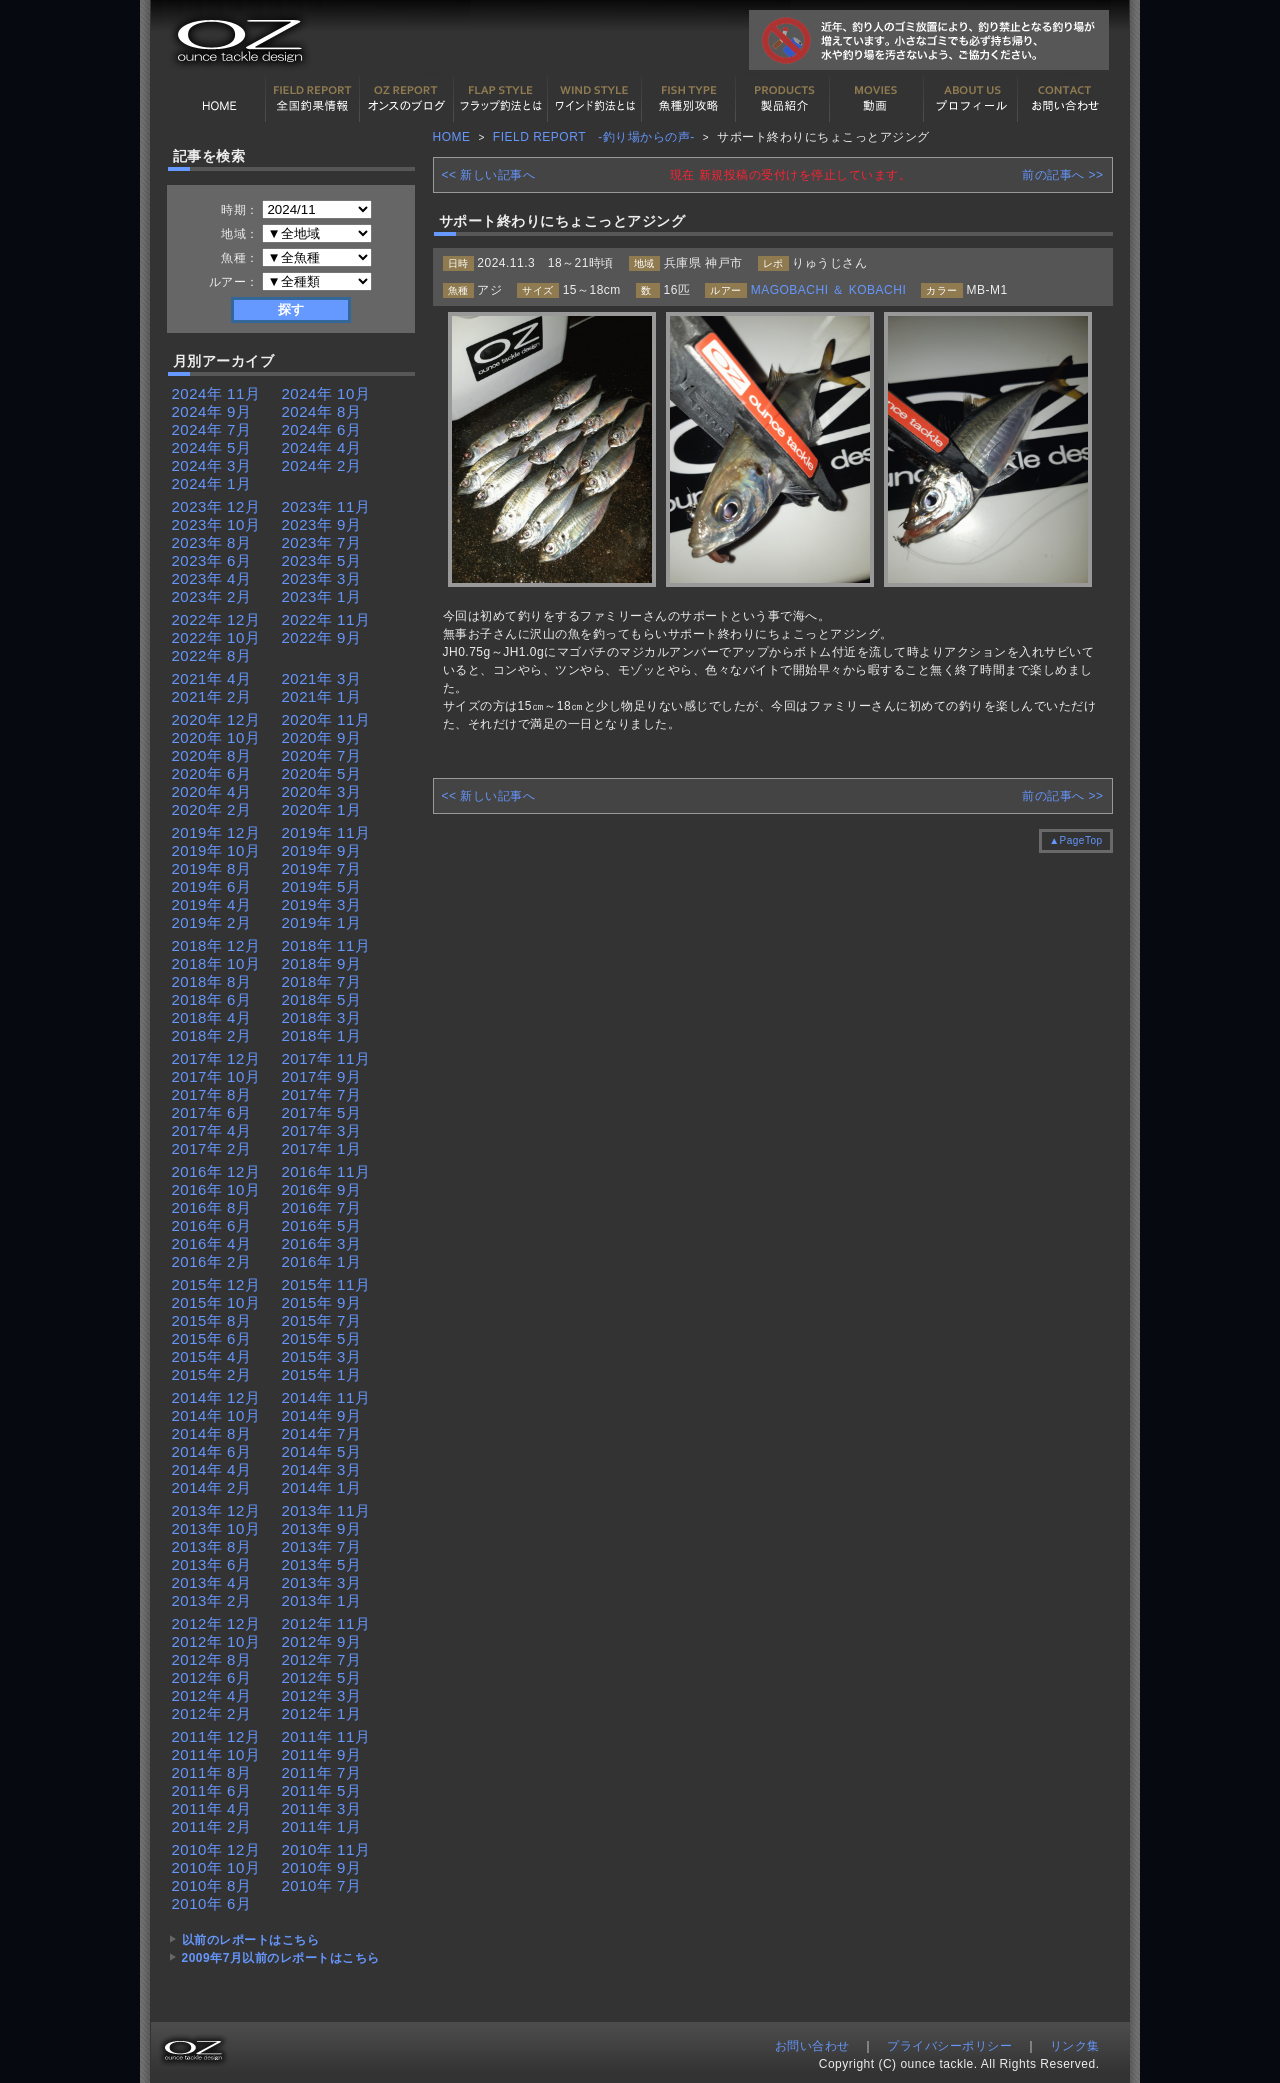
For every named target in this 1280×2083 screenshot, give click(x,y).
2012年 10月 (216, 1641)
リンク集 (1075, 2046)
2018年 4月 (212, 1017)
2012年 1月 (322, 1713)
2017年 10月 (216, 1076)
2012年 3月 (322, 1695)
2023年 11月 (326, 506)
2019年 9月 (322, 850)
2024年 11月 (216, 393)
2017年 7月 (322, 1094)
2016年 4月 (212, 1243)
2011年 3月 (322, 1808)
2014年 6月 (212, 1451)
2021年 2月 (212, 696)
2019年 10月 (216, 850)
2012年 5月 (322, 1677)
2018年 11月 (326, 945)
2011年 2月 (212, 1826)
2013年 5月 (322, 1564)
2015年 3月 (322, 1356)
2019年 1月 (322, 922)
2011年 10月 (216, 1754)
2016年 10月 (216, 1189)
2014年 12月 (216, 1397)
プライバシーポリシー (949, 2046)
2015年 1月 (322, 1374)
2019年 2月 (212, 922)
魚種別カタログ (689, 99)
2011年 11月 (326, 1736)
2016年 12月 (216, 1171)
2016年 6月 (212, 1225)
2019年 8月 (212, 868)
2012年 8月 (212, 1659)
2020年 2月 (212, 809)
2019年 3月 (322, 904)
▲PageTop (1075, 840)
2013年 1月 (322, 1600)
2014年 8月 (212, 1433)
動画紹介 (877, 99)
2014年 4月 (212, 1469)
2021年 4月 (212, 678)
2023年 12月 (216, 506)
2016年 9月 (322, 1189)
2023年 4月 (212, 578)
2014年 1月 (322, 1487)
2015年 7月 (322, 1320)
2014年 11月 (326, 1397)
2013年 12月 (216, 1510)
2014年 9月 (322, 1415)
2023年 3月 (322, 578)
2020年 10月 (216, 737)
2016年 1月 (322, 1261)
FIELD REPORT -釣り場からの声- (594, 137)
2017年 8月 (212, 1094)
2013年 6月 (212, 1564)
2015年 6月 (212, 1338)
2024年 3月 (212, 465)
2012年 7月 (322, 1659)
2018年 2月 (212, 1035)
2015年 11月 (326, 1284)
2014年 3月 (322, 1469)
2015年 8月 (212, 1320)
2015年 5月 (322, 1338)
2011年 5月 (322, 1790)
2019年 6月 (212, 886)
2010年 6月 (212, 1903)
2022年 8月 (212, 655)
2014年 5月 (322, 1451)
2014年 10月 (216, 1415)
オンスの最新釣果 (407, 99)
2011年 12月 (216, 1736)
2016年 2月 (212, 1261)
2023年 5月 (322, 560)
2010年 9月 (322, 1867)
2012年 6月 (212, 1677)
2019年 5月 (322, 886)
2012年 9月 (322, 1641)
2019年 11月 (326, 832)
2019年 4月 (212, 904)
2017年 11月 (326, 1058)
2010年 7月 (322, 1885)
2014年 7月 (322, 1433)
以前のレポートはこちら (251, 1940)
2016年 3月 (322, 1243)
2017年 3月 (322, 1130)
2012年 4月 (212, 1695)
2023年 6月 (212, 560)
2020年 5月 (322, 773)
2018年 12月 (216, 945)
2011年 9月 (322, 1754)
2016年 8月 (212, 1207)
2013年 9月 (322, 1528)
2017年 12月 (216, 1058)
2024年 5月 (212, 447)
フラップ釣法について (501, 99)
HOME (219, 99)
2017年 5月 (322, 1112)
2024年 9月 (212, 411)
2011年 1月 (322, 1826)
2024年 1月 (212, 483)
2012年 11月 (326, 1623)
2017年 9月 (322, 1076)
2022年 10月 (216, 637)
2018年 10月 (216, 963)
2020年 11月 (326, 719)
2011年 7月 (322, 1772)
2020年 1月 (322, 809)
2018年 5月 (322, 999)
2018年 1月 (322, 1035)
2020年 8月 (212, 755)
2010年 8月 (212, 1885)
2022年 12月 (216, 619)
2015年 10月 (216, 1302)
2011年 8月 (212, 1772)
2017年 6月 (212, 1112)
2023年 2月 (212, 596)
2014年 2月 (212, 1487)
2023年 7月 (322, 542)
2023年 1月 (322, 596)
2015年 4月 (212, 1356)
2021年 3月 (322, 678)
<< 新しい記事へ (489, 175)
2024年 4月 (322, 447)
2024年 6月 (322, 429)
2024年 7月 (212, 429)
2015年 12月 (216, 1284)
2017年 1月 (322, 1148)
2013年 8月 (212, 1546)
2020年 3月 (322, 791)
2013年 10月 (216, 1528)
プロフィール (971, 99)
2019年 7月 (322, 868)
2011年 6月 (212, 1790)
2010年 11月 (326, 1849)
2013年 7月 (322, 1546)
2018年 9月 (322, 963)
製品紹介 (783, 99)
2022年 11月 (326, 619)
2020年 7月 (322, 755)
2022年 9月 (322, 637)
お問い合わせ (1065, 99)
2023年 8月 (212, 542)
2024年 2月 (322, 465)
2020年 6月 (212, 773)
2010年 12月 (216, 1849)
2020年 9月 (322, 737)
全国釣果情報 (313, 99)
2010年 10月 (216, 1867)
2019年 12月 (216, 832)
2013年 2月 (212, 1600)
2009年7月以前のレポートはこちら (281, 1958)
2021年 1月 (322, 696)
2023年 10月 (216, 524)
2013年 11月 (326, 1510)
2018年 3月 (322, 1017)
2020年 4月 (212, 791)
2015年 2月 (212, 1374)
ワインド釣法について (595, 99)
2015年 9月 (322, 1302)
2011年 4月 (212, 1808)
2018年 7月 (322, 981)
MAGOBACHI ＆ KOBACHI (829, 290)
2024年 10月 (326, 393)
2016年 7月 (322, 1207)
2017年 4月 (212, 1130)
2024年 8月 (322, 411)
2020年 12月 (216, 719)
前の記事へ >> (1062, 175)
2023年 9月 (322, 524)
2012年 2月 (212, 1713)
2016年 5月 (322, 1225)
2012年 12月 (216, 1623)
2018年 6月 (212, 999)
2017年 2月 (212, 1148)
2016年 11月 (326, 1171)
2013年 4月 (212, 1582)
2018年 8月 (212, 981)
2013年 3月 (322, 1582)
